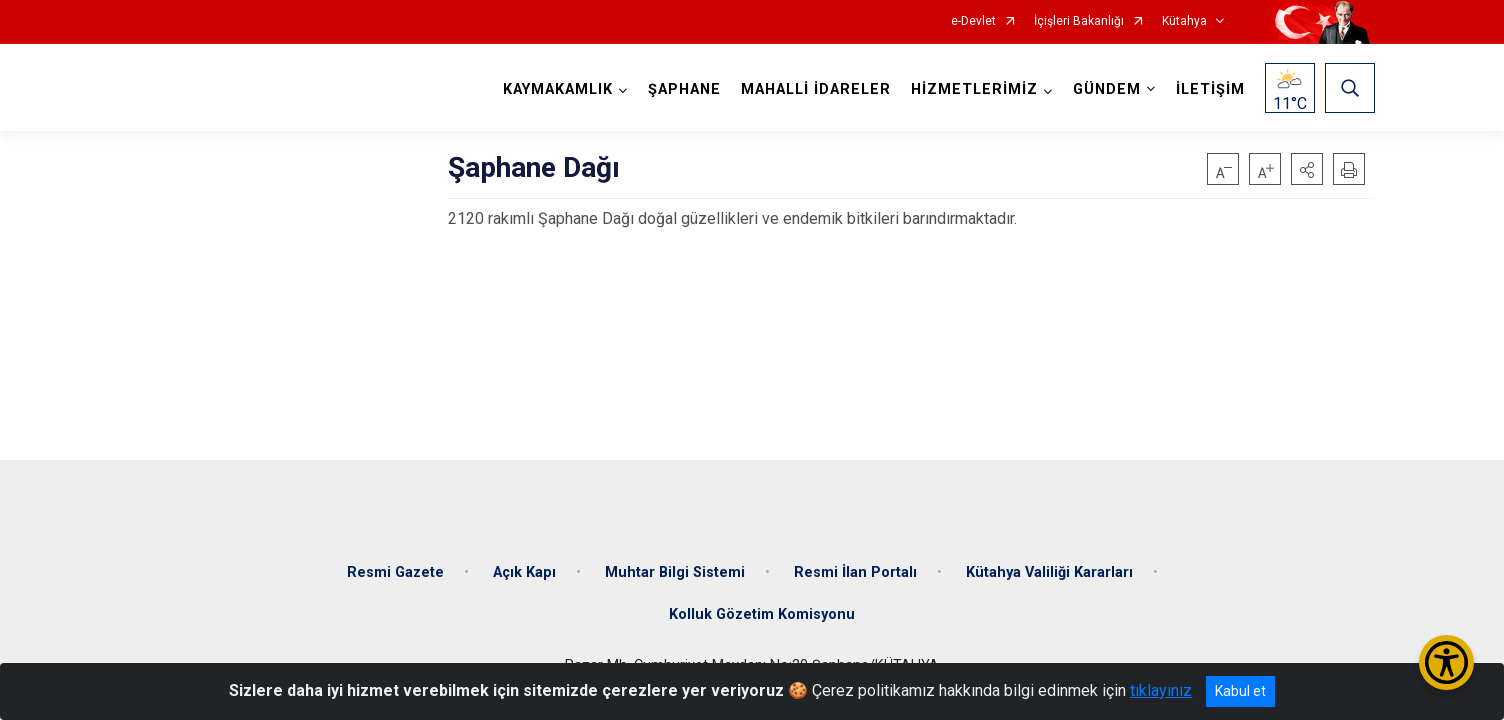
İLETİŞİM (1210, 89)
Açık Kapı (524, 572)
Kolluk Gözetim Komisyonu (762, 614)
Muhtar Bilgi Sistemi (675, 572)
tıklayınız (1161, 690)
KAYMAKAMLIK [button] (558, 89)
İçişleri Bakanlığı (1079, 21)
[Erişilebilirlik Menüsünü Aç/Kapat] (1446, 662)
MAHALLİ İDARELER (816, 89)
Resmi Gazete (395, 572)
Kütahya (1184, 21)
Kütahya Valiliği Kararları (1049, 572)
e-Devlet (973, 21)
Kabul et (1240, 691)
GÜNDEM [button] (1107, 89)
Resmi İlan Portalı (855, 572)
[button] (1307, 169)
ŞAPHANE (684, 89)
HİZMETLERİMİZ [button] (974, 89)
